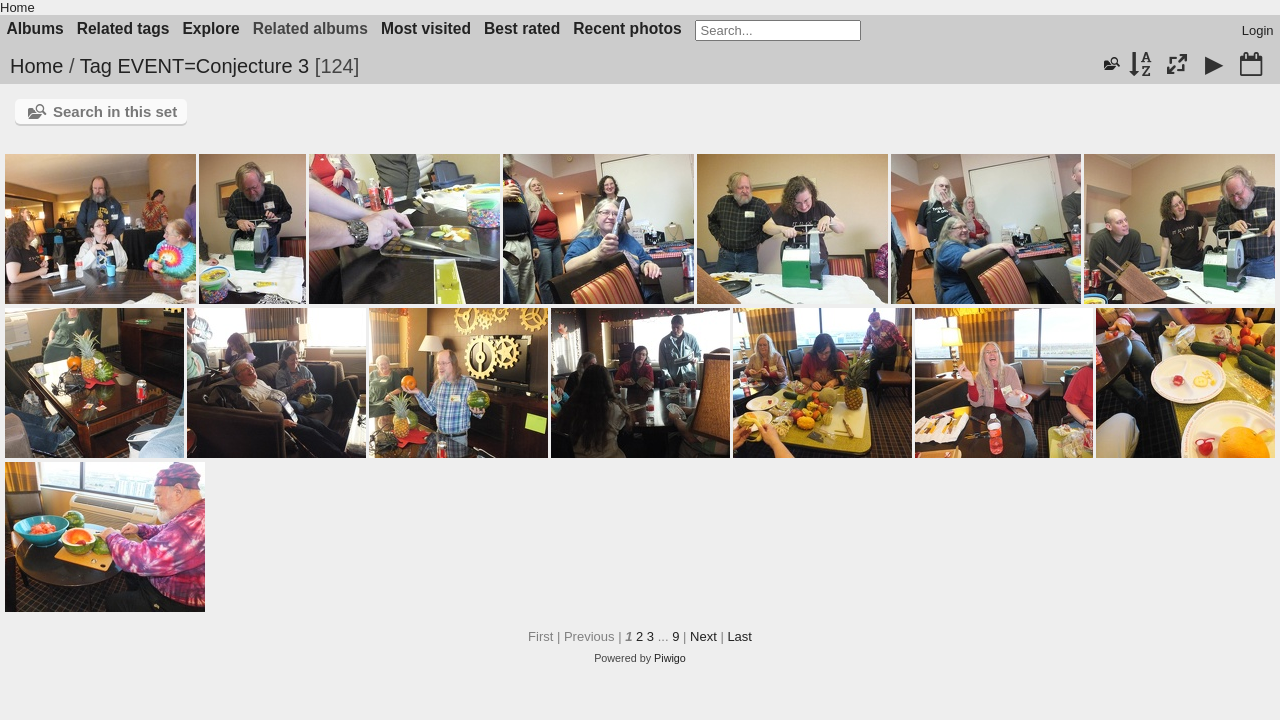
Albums (35, 28)
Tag (96, 66)
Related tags (123, 28)
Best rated (522, 28)
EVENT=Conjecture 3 (213, 66)
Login (1258, 30)
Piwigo (670, 658)
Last (739, 636)
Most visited (426, 28)
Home (17, 7)
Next (703, 636)
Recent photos (627, 28)
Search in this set (115, 111)
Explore (210, 28)
